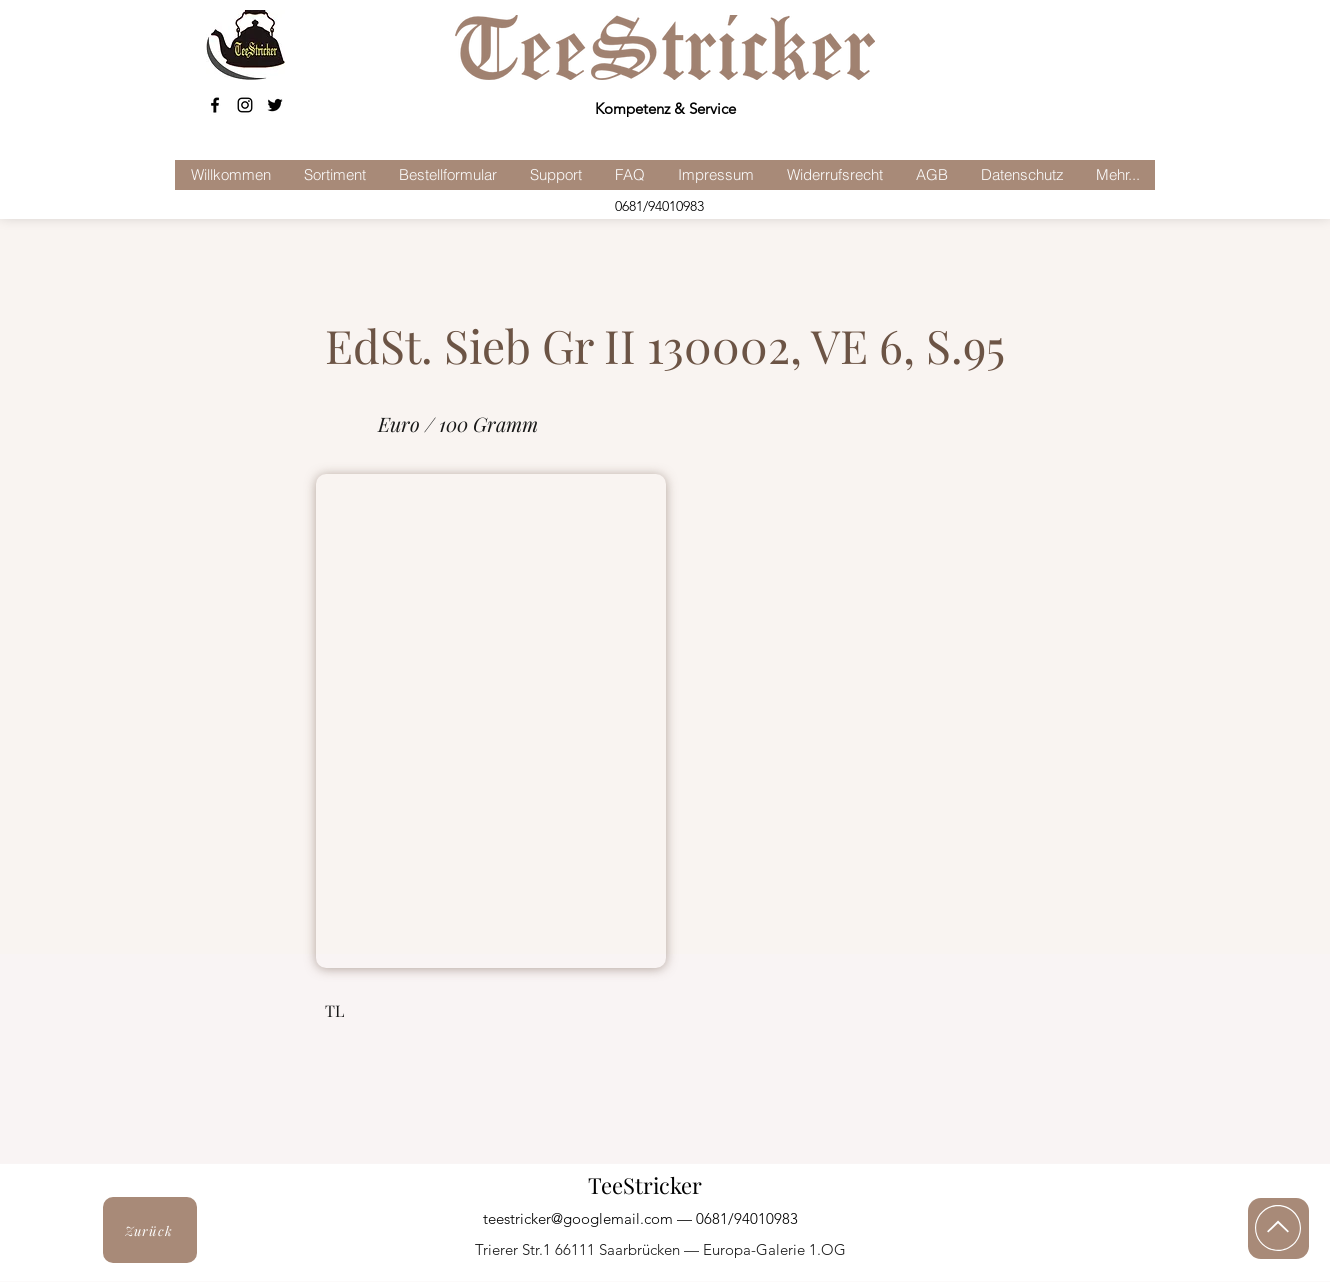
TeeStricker (645, 1185)
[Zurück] (150, 1230)
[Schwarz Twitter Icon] (275, 105)
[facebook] (215, 105)
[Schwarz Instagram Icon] (245, 105)
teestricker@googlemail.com (578, 1218)
